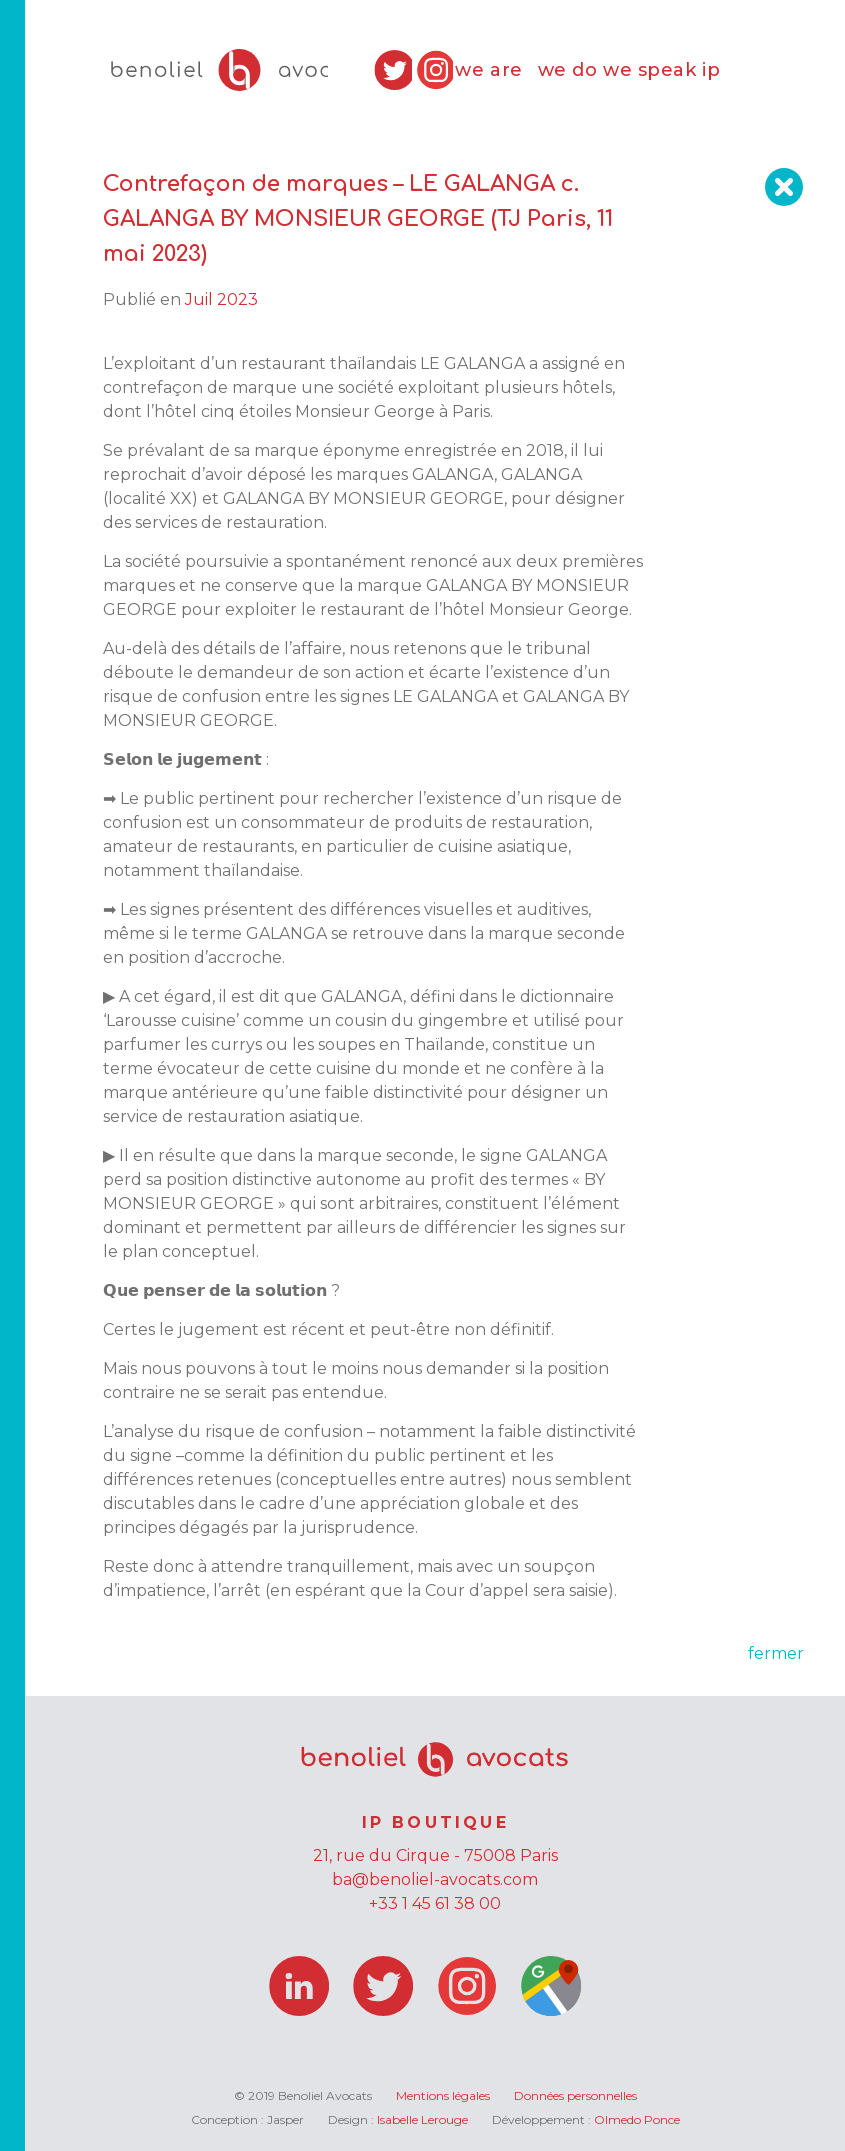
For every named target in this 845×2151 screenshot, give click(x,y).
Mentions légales (443, 2095)
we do (568, 70)
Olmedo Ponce (637, 2119)
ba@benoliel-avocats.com (435, 1879)
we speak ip (661, 70)
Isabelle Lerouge (422, 2119)
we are (488, 70)
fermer (776, 1653)
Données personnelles (575, 2095)
